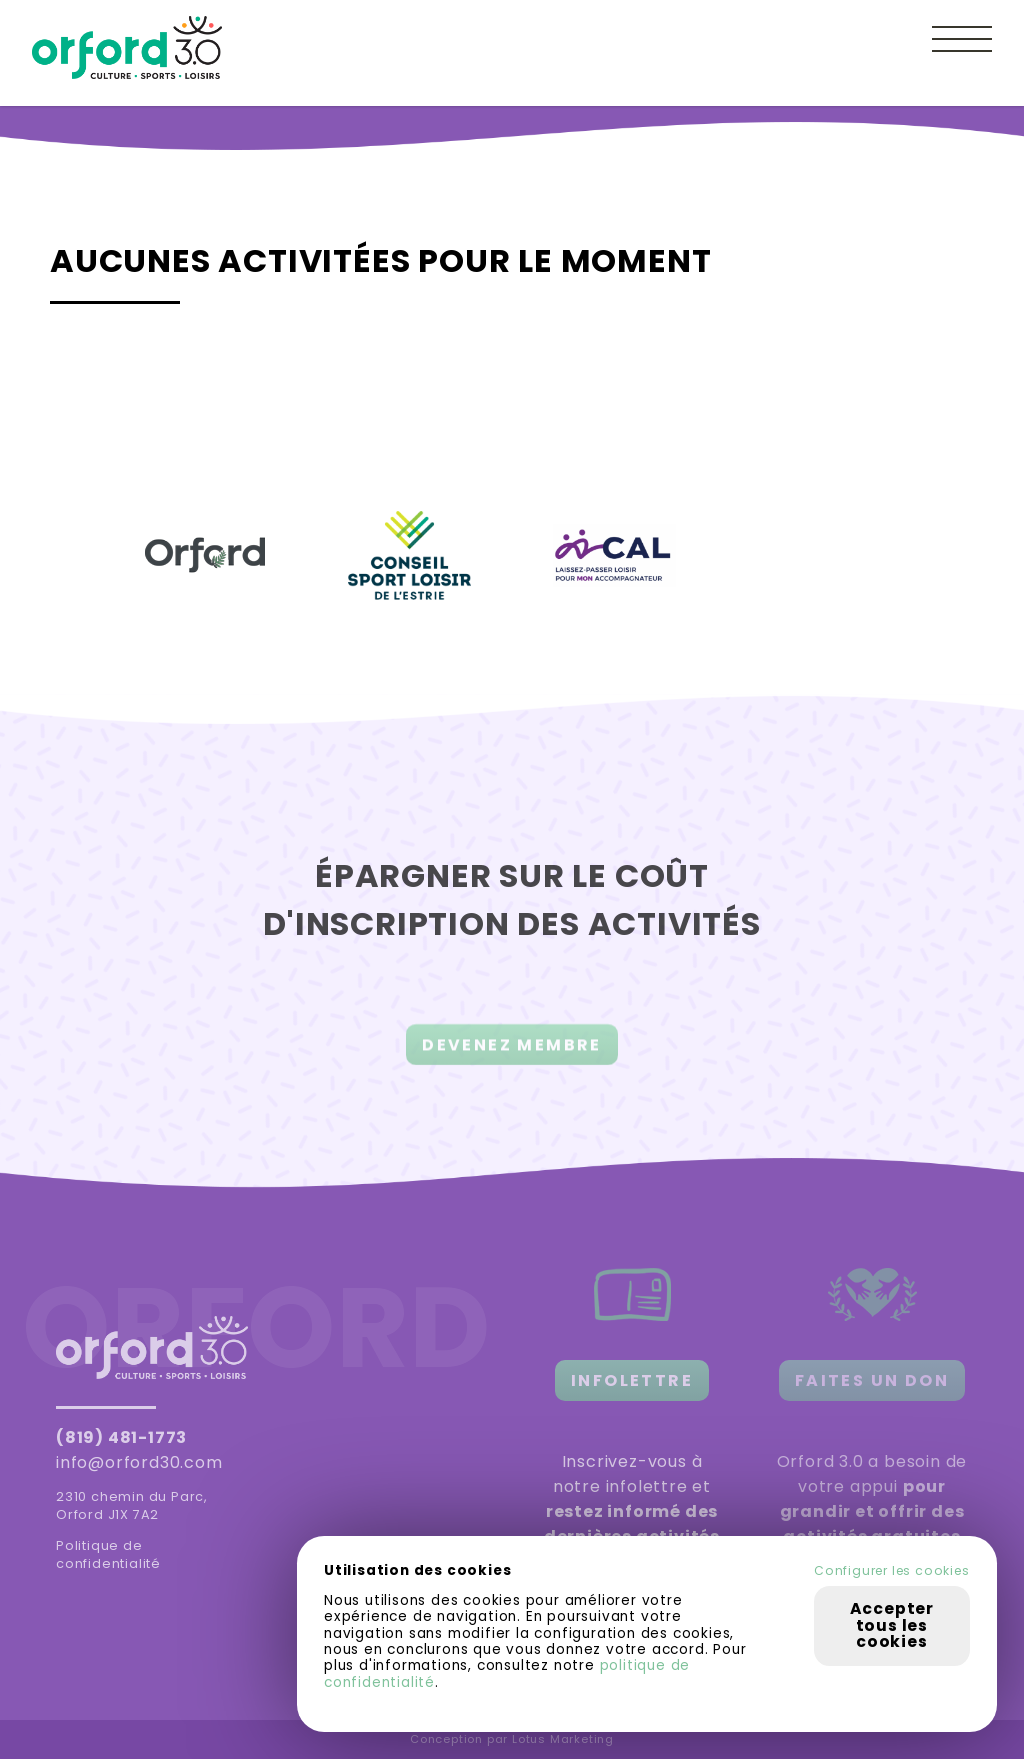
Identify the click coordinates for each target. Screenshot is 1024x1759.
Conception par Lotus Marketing (512, 1739)
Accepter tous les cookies (892, 1625)
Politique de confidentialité (108, 1554)
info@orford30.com (139, 1462)
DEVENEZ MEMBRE (512, 1052)
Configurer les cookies (892, 1571)
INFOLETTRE (632, 1380)
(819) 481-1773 (121, 1437)
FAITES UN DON (872, 1380)
